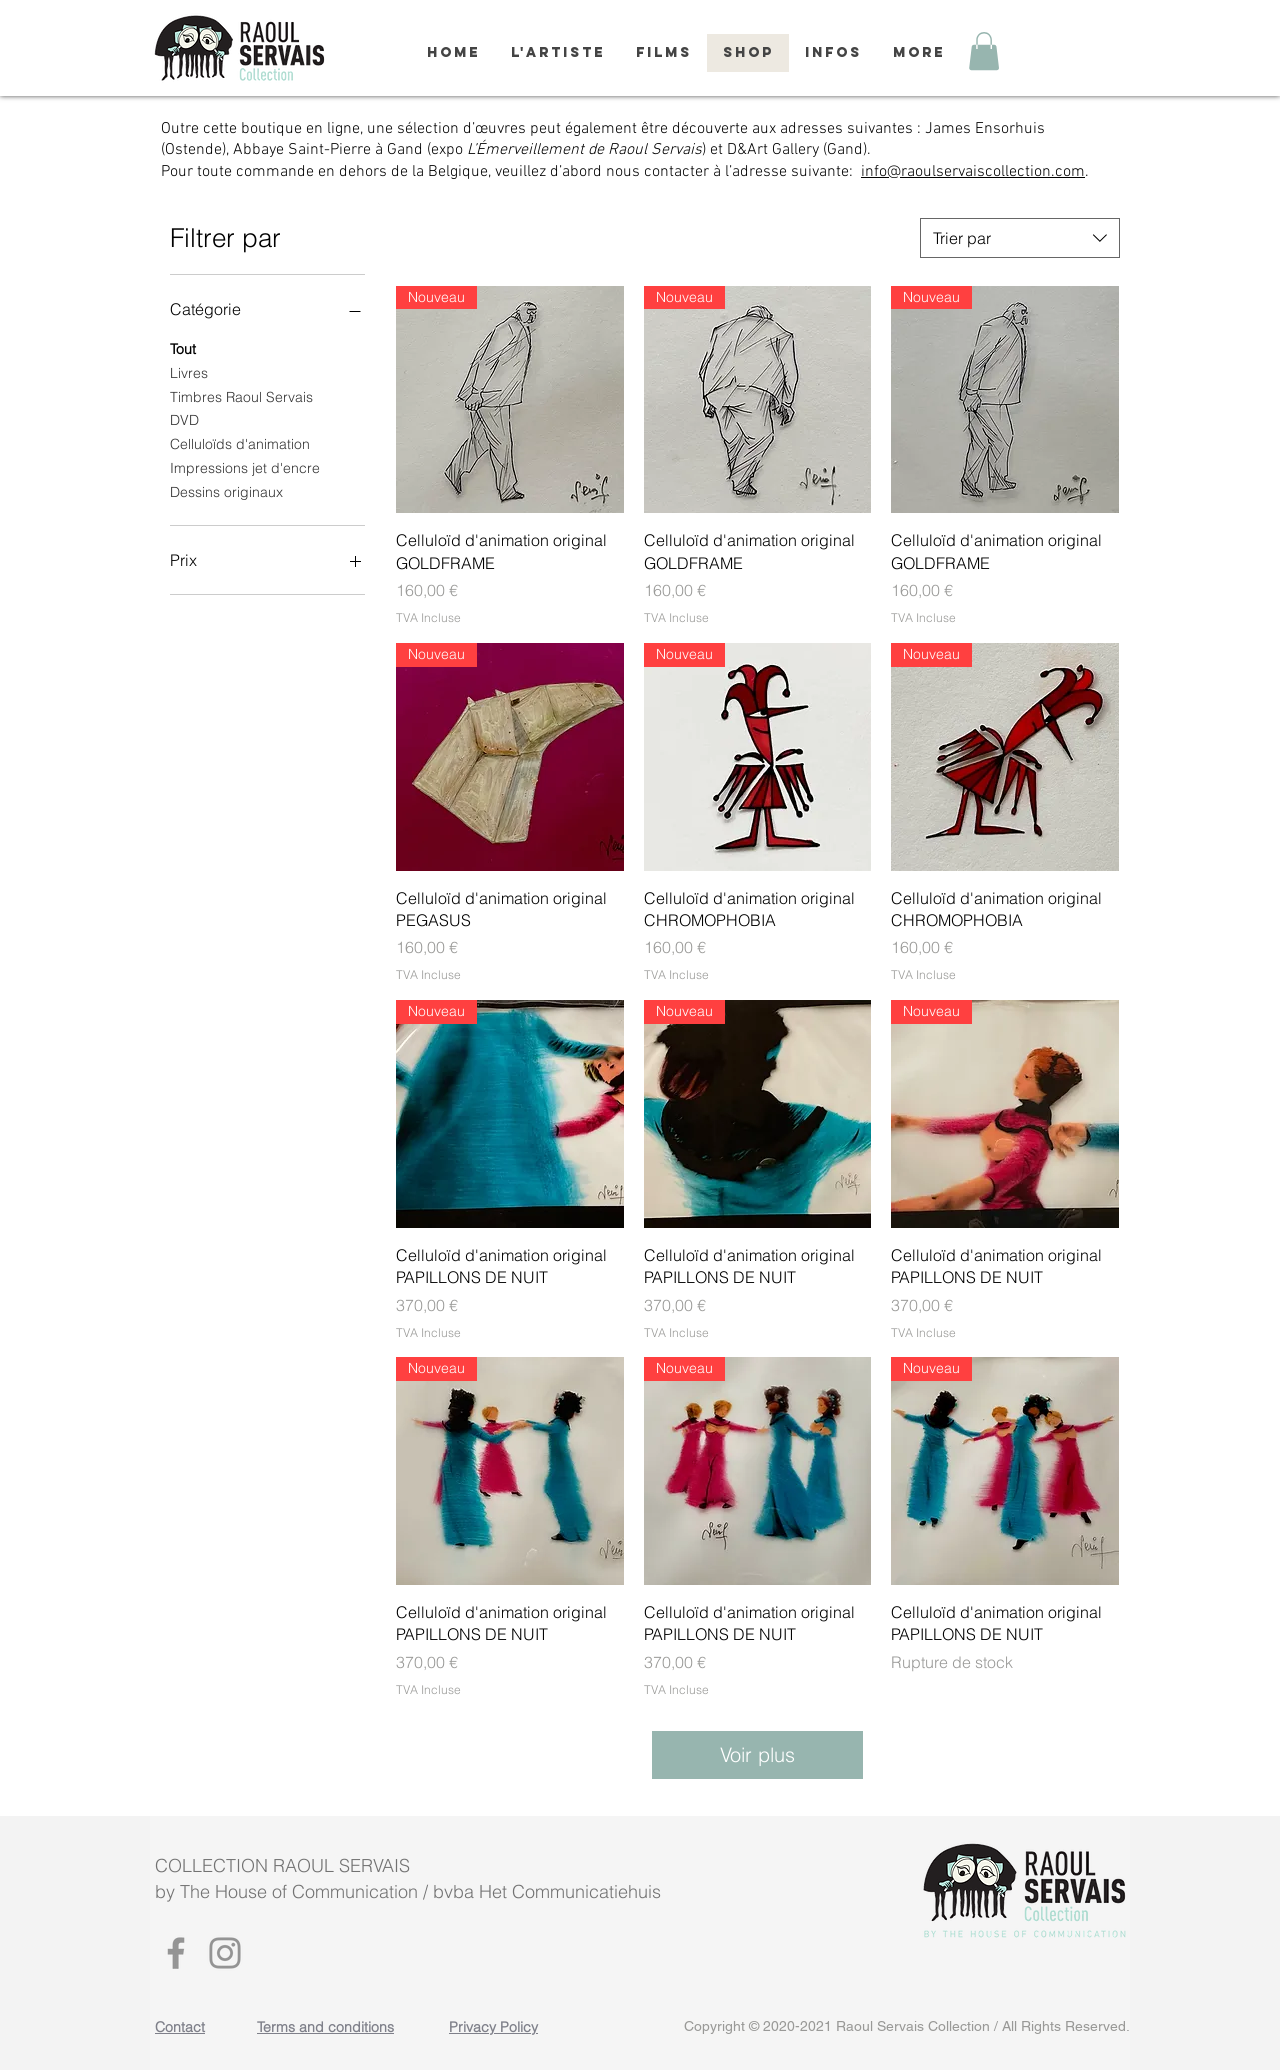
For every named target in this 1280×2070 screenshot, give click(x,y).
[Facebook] (176, 1953)
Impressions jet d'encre (245, 467)
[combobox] (1020, 238)
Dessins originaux (226, 491)
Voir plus (757, 1754)
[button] (984, 51)
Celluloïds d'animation (240, 443)
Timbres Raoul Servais (241, 396)
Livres (189, 372)
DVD (184, 419)
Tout (183, 348)
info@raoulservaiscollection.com (973, 172)
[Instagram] (225, 1953)
